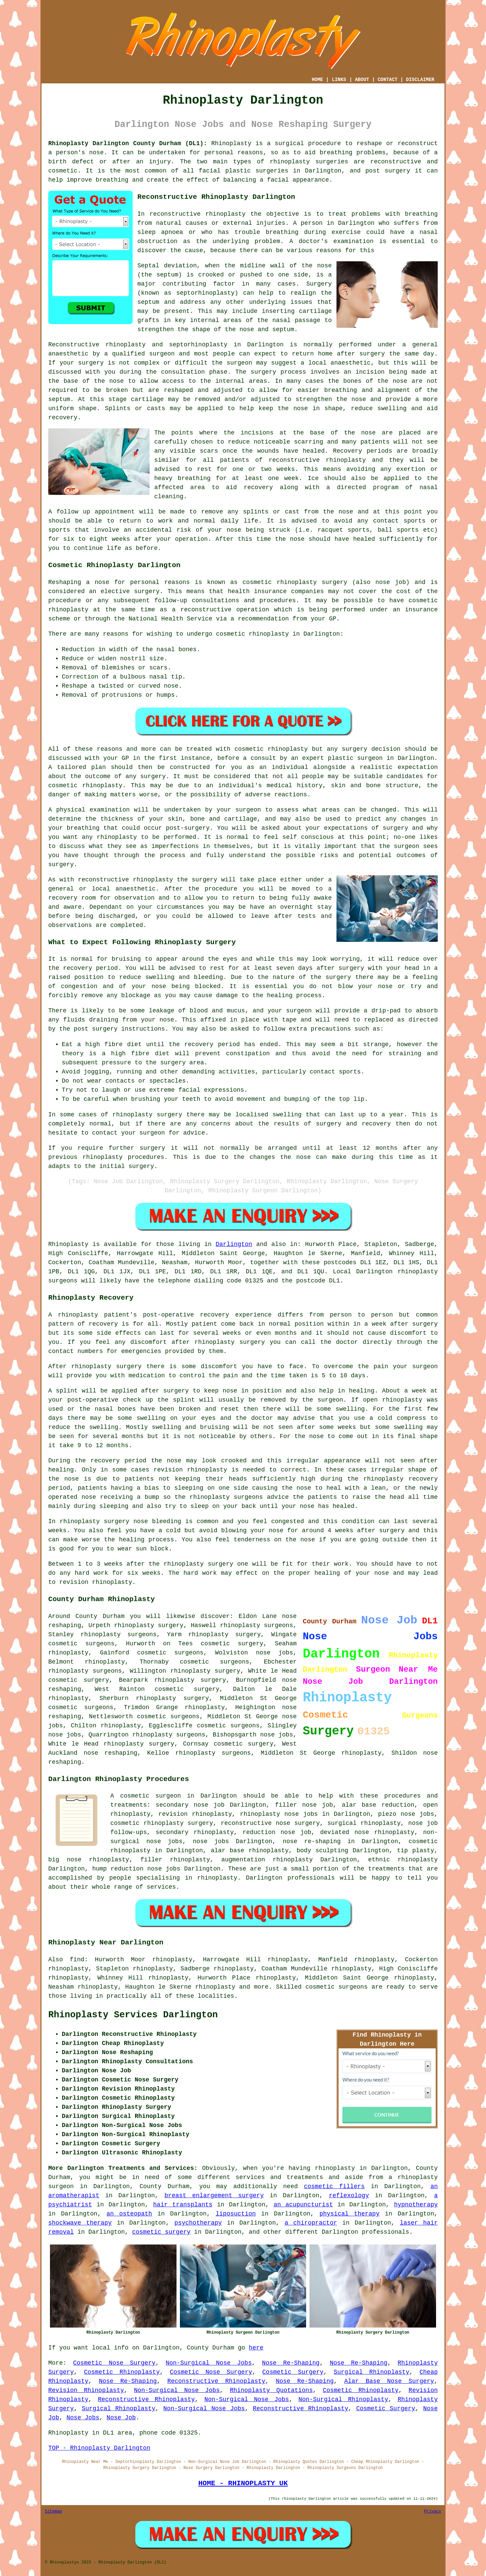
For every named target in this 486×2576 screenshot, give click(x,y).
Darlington (234, 1244)
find (77, 1959)
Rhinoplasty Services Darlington (133, 2015)
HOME (317, 79)
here (256, 2347)
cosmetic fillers (334, 2186)
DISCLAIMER (420, 79)
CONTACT (388, 79)
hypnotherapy (416, 2204)
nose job (390, 582)
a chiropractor (311, 2223)
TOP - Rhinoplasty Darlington (99, 2448)
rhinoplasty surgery (224, 1634)
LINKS (339, 79)
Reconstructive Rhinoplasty (216, 2381)
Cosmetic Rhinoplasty (122, 2372)
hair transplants (183, 2204)
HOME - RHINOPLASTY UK (243, 2483)
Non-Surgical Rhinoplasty (343, 2399)
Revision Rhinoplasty (86, 2390)
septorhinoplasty (198, 344)
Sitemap (53, 2511)
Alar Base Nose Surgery (389, 2381)
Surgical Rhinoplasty (371, 2372)
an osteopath (129, 2213)
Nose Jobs (82, 2417)
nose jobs (274, 1652)
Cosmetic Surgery (292, 2372)
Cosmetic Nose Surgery (114, 2363)
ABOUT (362, 79)
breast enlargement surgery (214, 2195)
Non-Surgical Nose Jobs (209, 2363)
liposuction (236, 2213)
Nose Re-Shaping (291, 2363)
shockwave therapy (80, 2223)
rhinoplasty (290, 161)
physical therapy (349, 2213)
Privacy (432, 2511)
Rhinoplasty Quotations (271, 2390)
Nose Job (121, 2417)
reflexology (349, 2195)
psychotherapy (198, 2223)
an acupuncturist (303, 2204)
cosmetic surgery (161, 2232)
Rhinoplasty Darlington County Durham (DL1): (127, 143)
